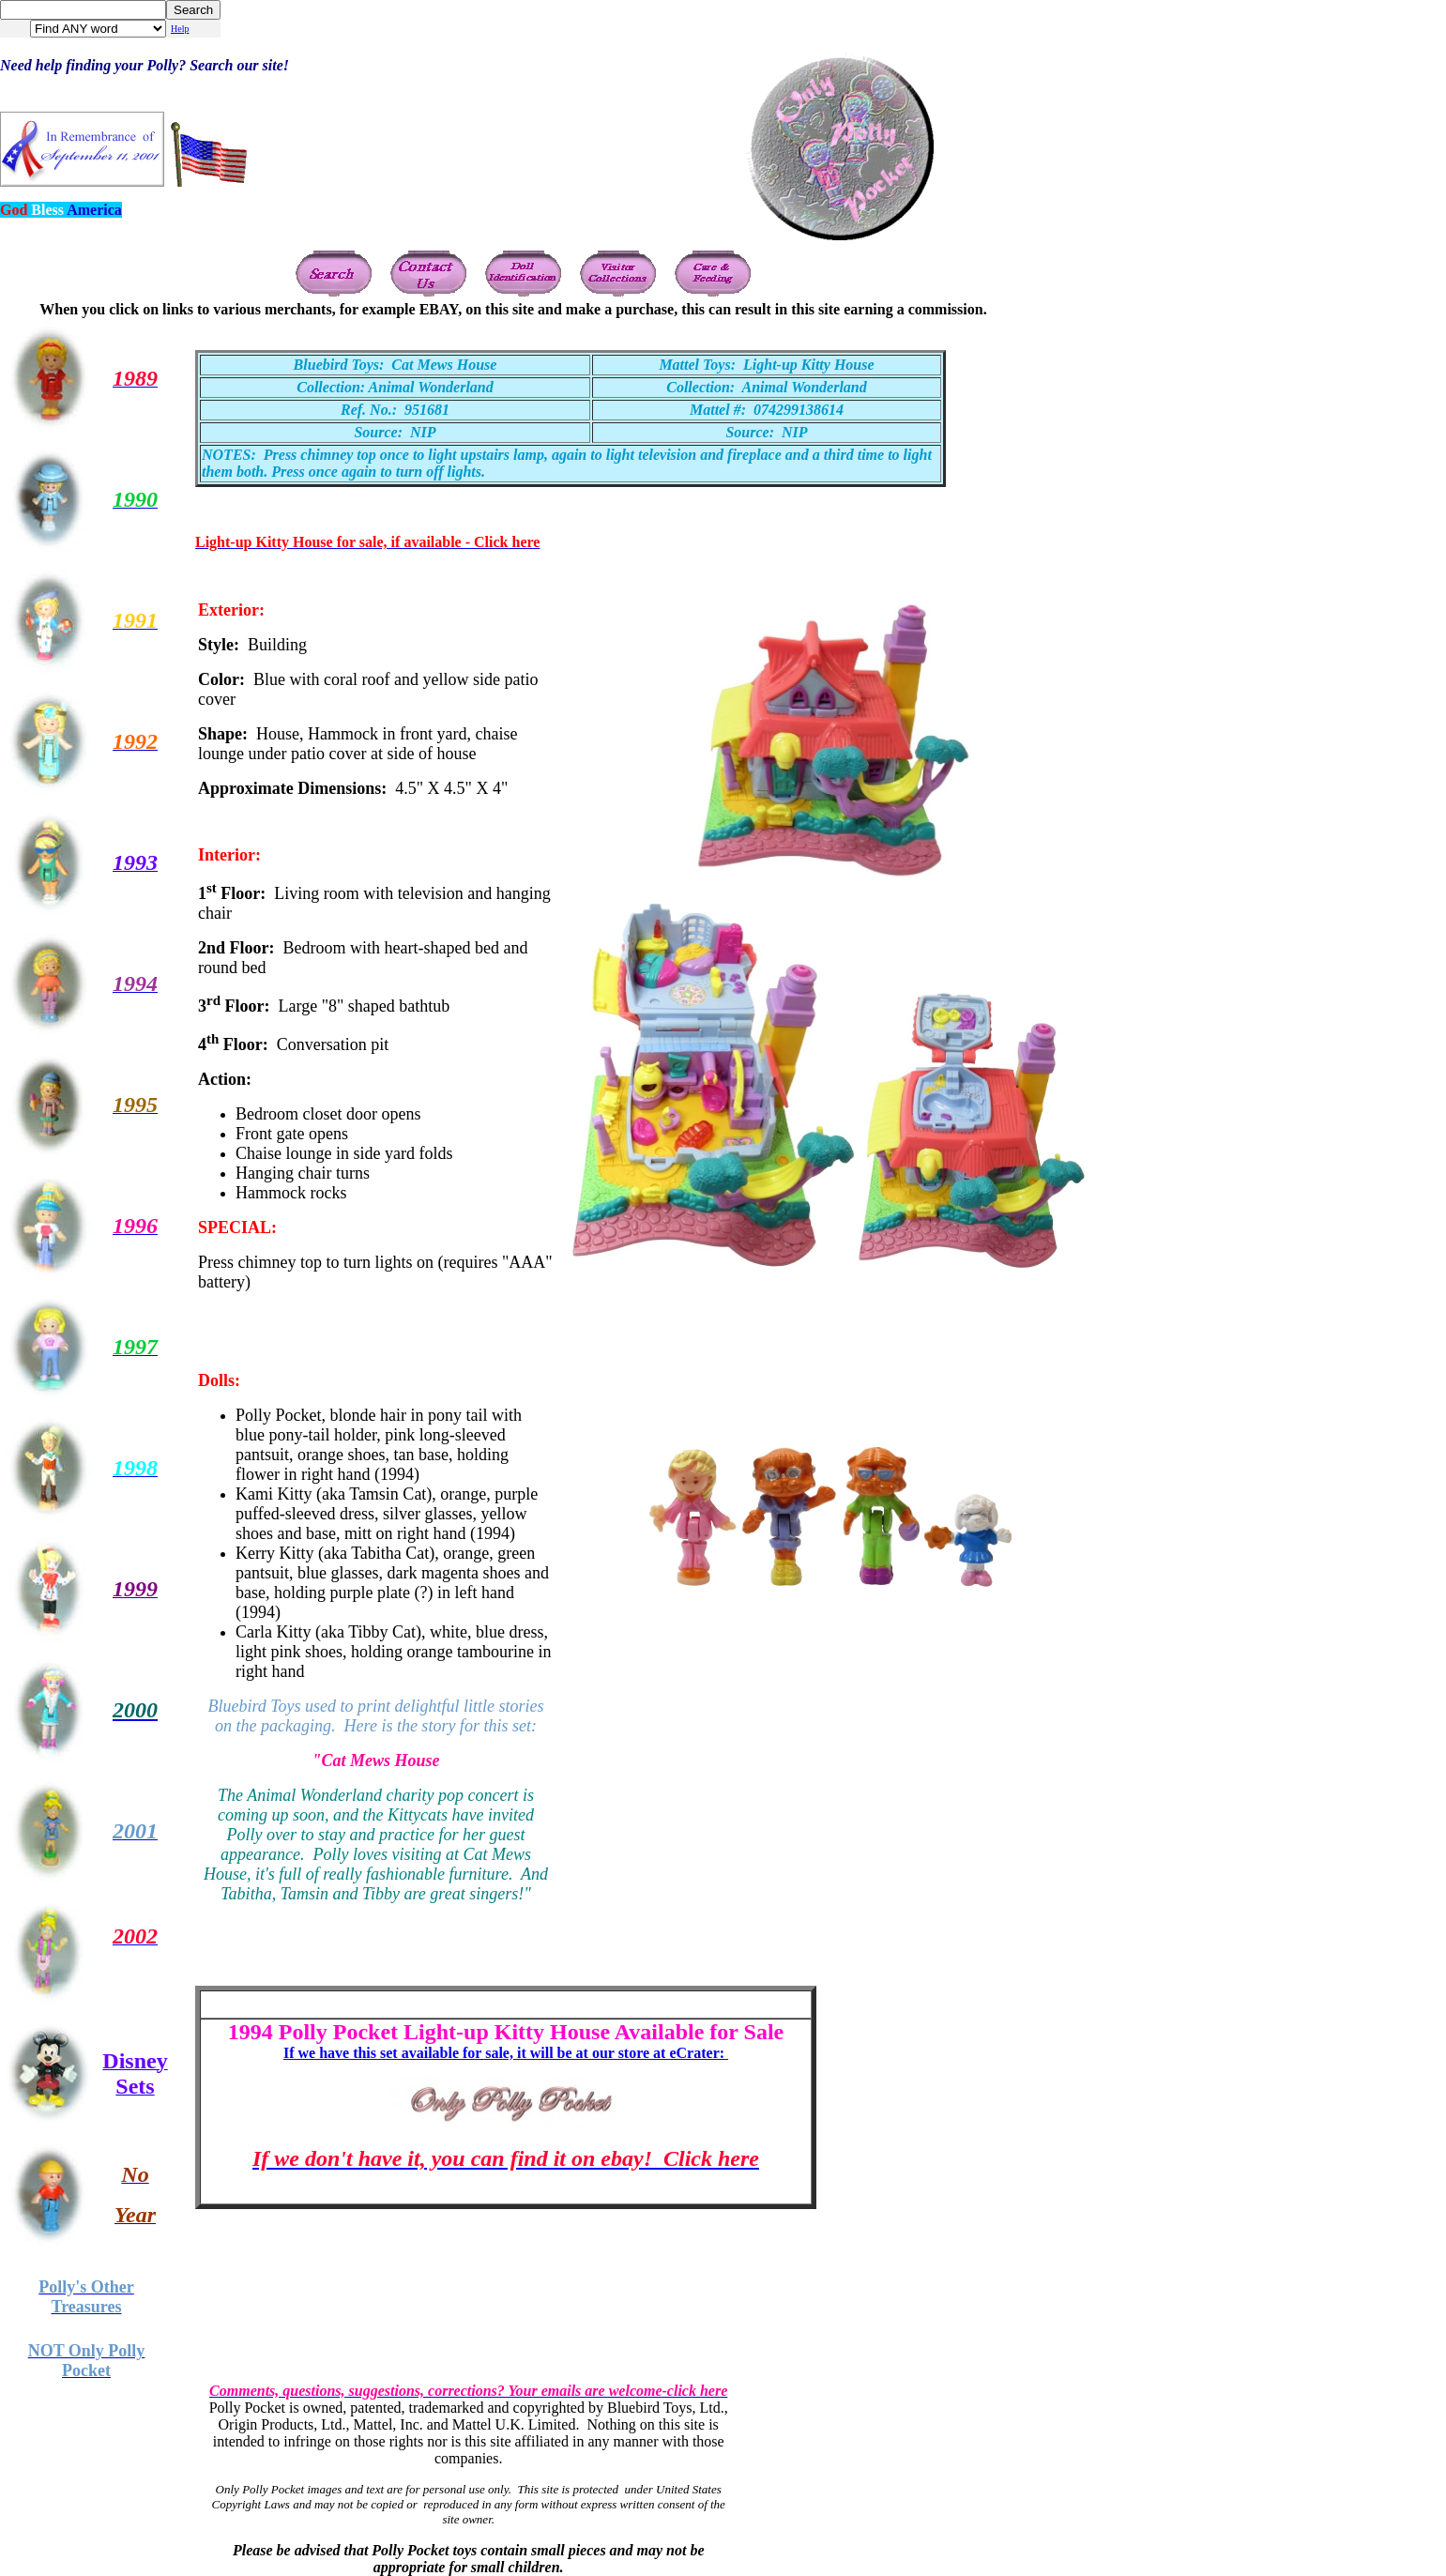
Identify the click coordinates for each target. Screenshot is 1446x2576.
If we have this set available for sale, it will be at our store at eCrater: (505, 2053)
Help (180, 28)
